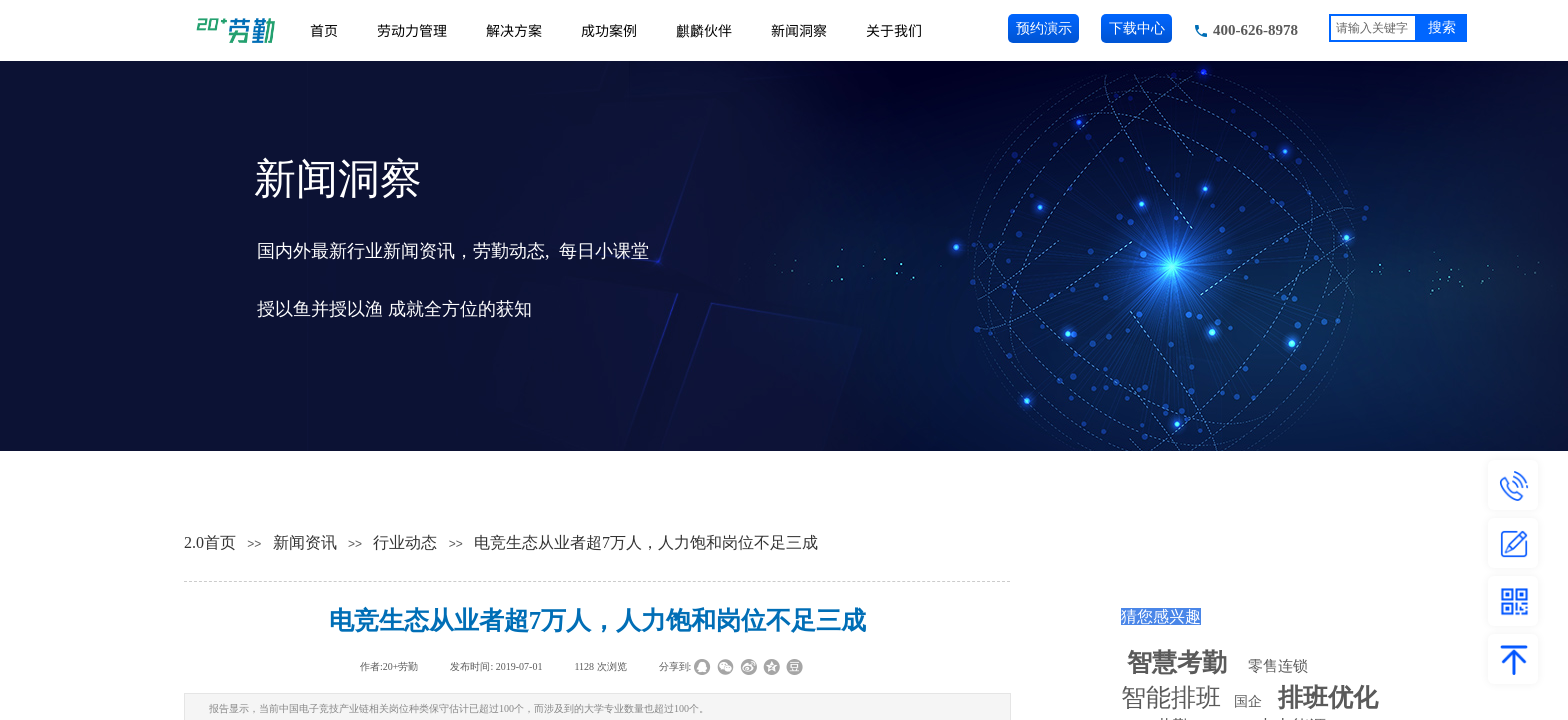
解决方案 (514, 30)
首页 (324, 30)
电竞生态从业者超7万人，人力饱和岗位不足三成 (646, 542)
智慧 (1177, 662)
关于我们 (894, 30)
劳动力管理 (412, 30)
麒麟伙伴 (704, 30)
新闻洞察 (799, 30)
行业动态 (405, 542)
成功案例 (609, 30)
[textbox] (1373, 28)
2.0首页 (210, 542)
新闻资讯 (305, 542)
